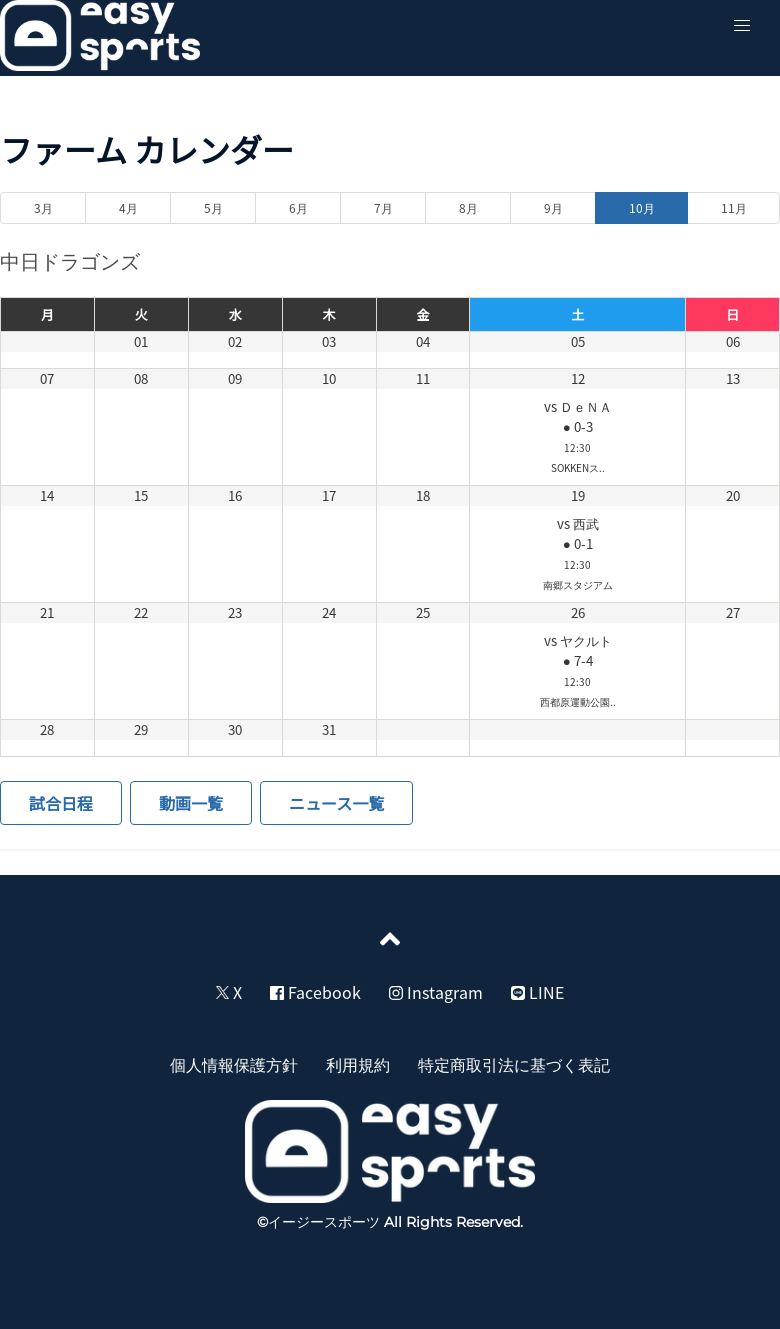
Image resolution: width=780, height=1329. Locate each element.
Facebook (315, 992)
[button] (742, 26)
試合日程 (61, 803)
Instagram (436, 992)
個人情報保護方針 (234, 1064)
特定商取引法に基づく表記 (514, 1064)
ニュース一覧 (336, 803)
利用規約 (358, 1064)
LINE (537, 992)
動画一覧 (191, 803)
